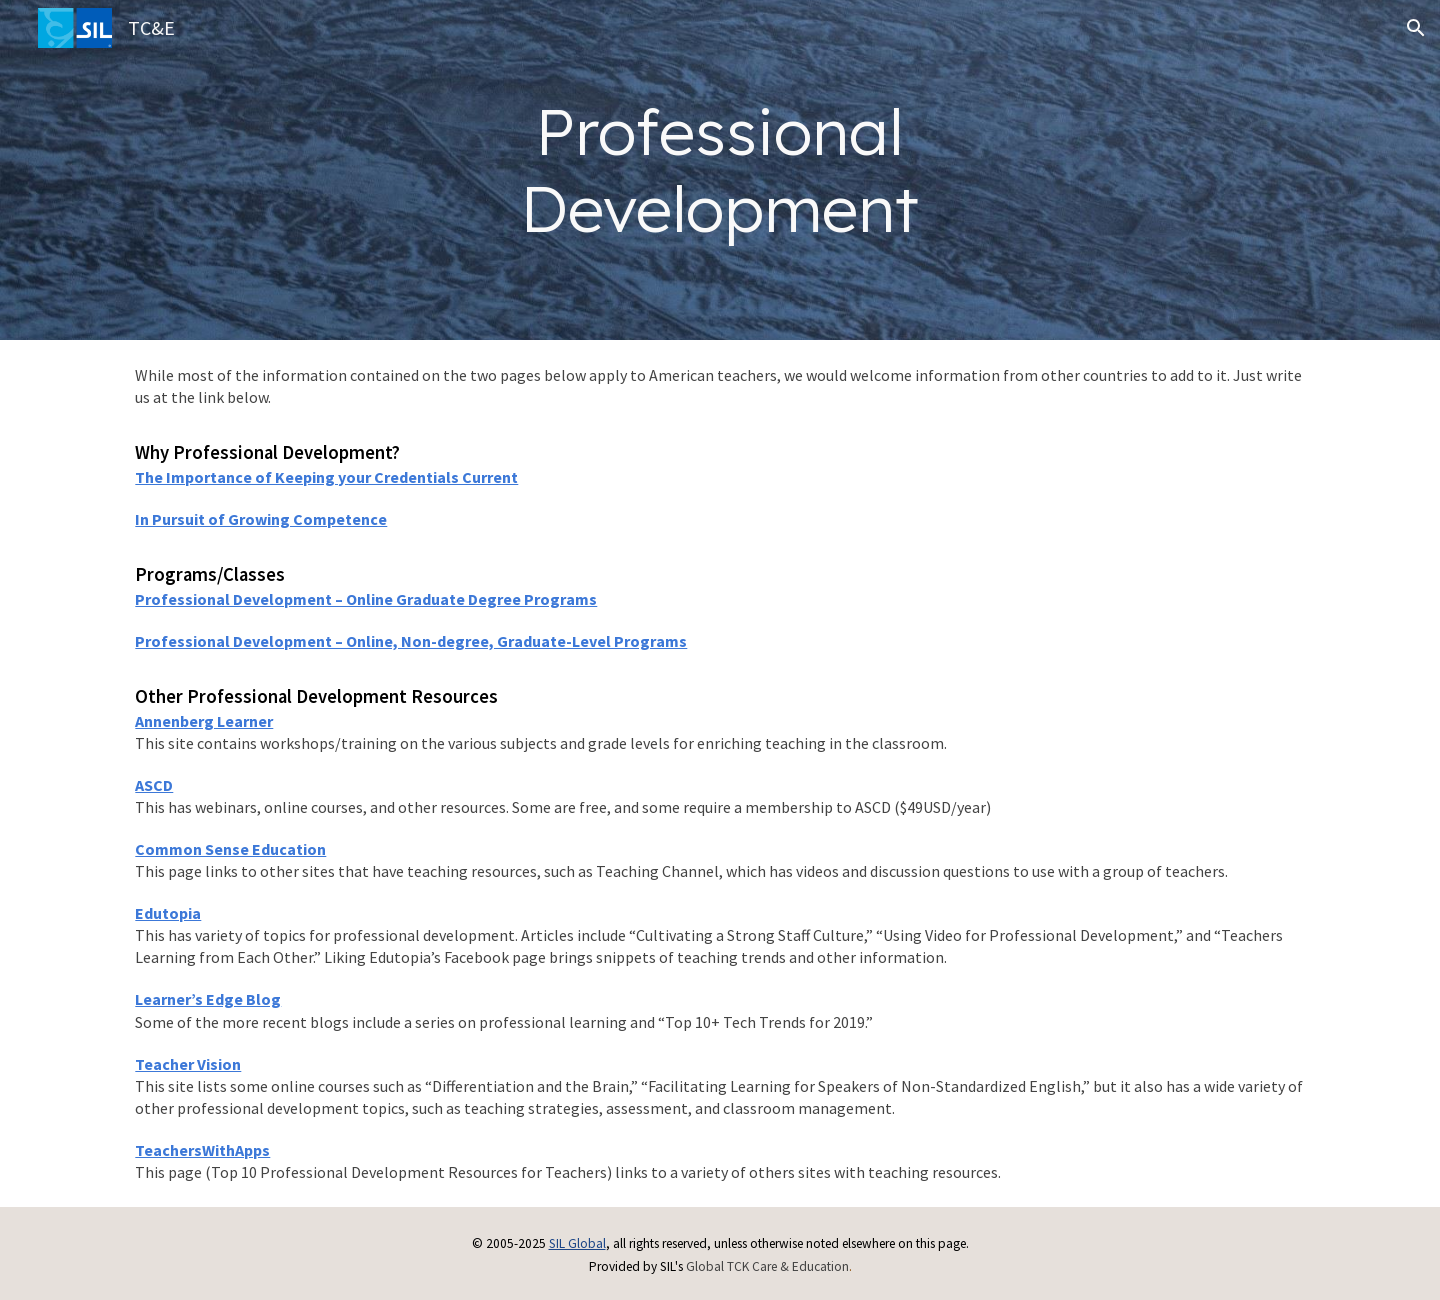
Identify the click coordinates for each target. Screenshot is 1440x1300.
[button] (1416, 28)
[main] (720, 170)
